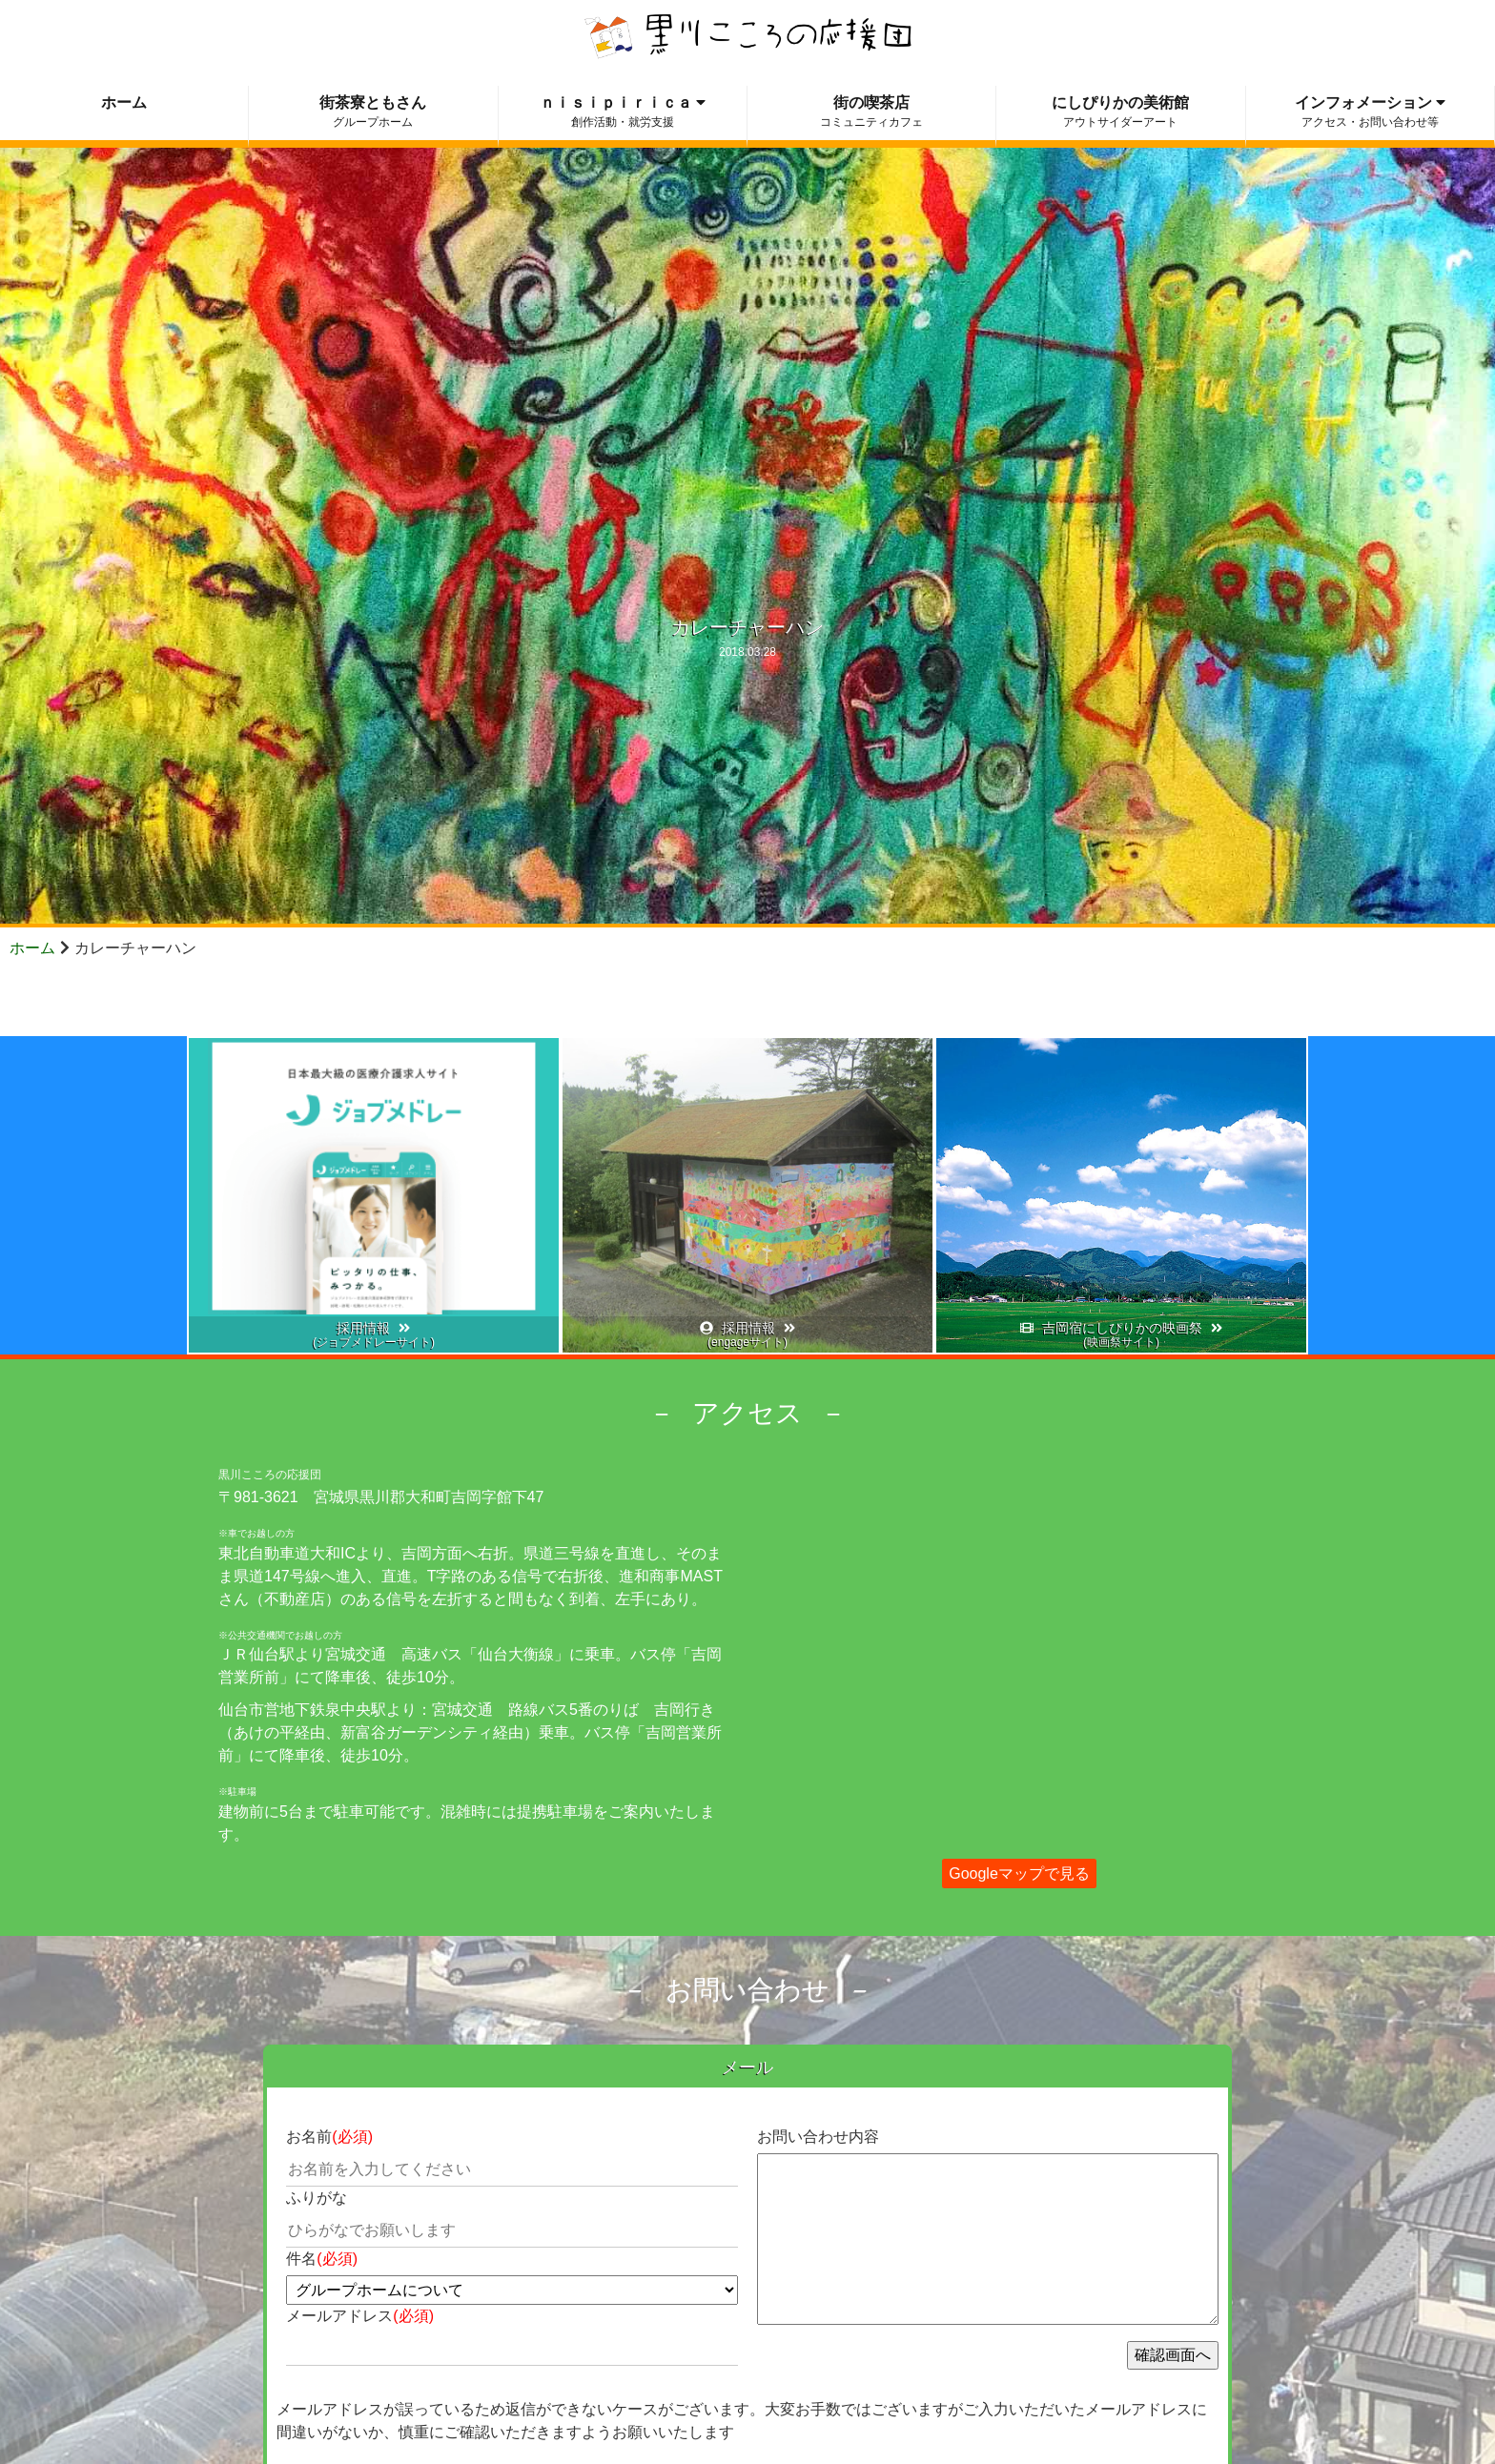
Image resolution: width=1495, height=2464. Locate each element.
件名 (322, 2258)
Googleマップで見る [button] (1019, 1873)
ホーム (32, 948)
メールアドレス (360, 2316)
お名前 (329, 2136)
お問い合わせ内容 (818, 2136)
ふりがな (316, 2197)
